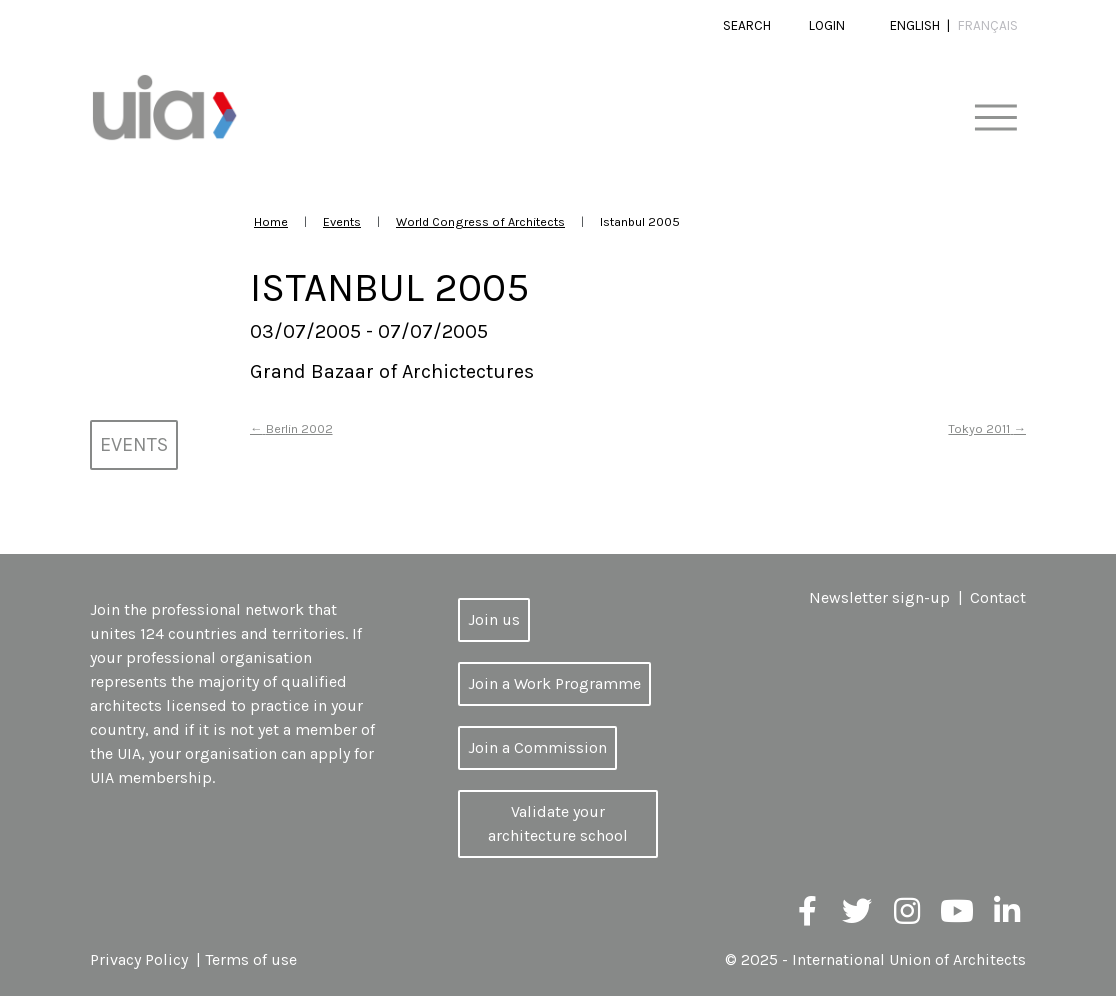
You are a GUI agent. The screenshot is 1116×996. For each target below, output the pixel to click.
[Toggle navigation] (995, 118)
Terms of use (251, 959)
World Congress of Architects (480, 221)
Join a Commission (537, 747)
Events (342, 221)
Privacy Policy (139, 959)
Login (827, 25)
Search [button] (747, 25)
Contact (998, 597)
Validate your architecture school (558, 823)
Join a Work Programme (554, 683)
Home (271, 221)
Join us (494, 619)
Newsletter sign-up (879, 597)
